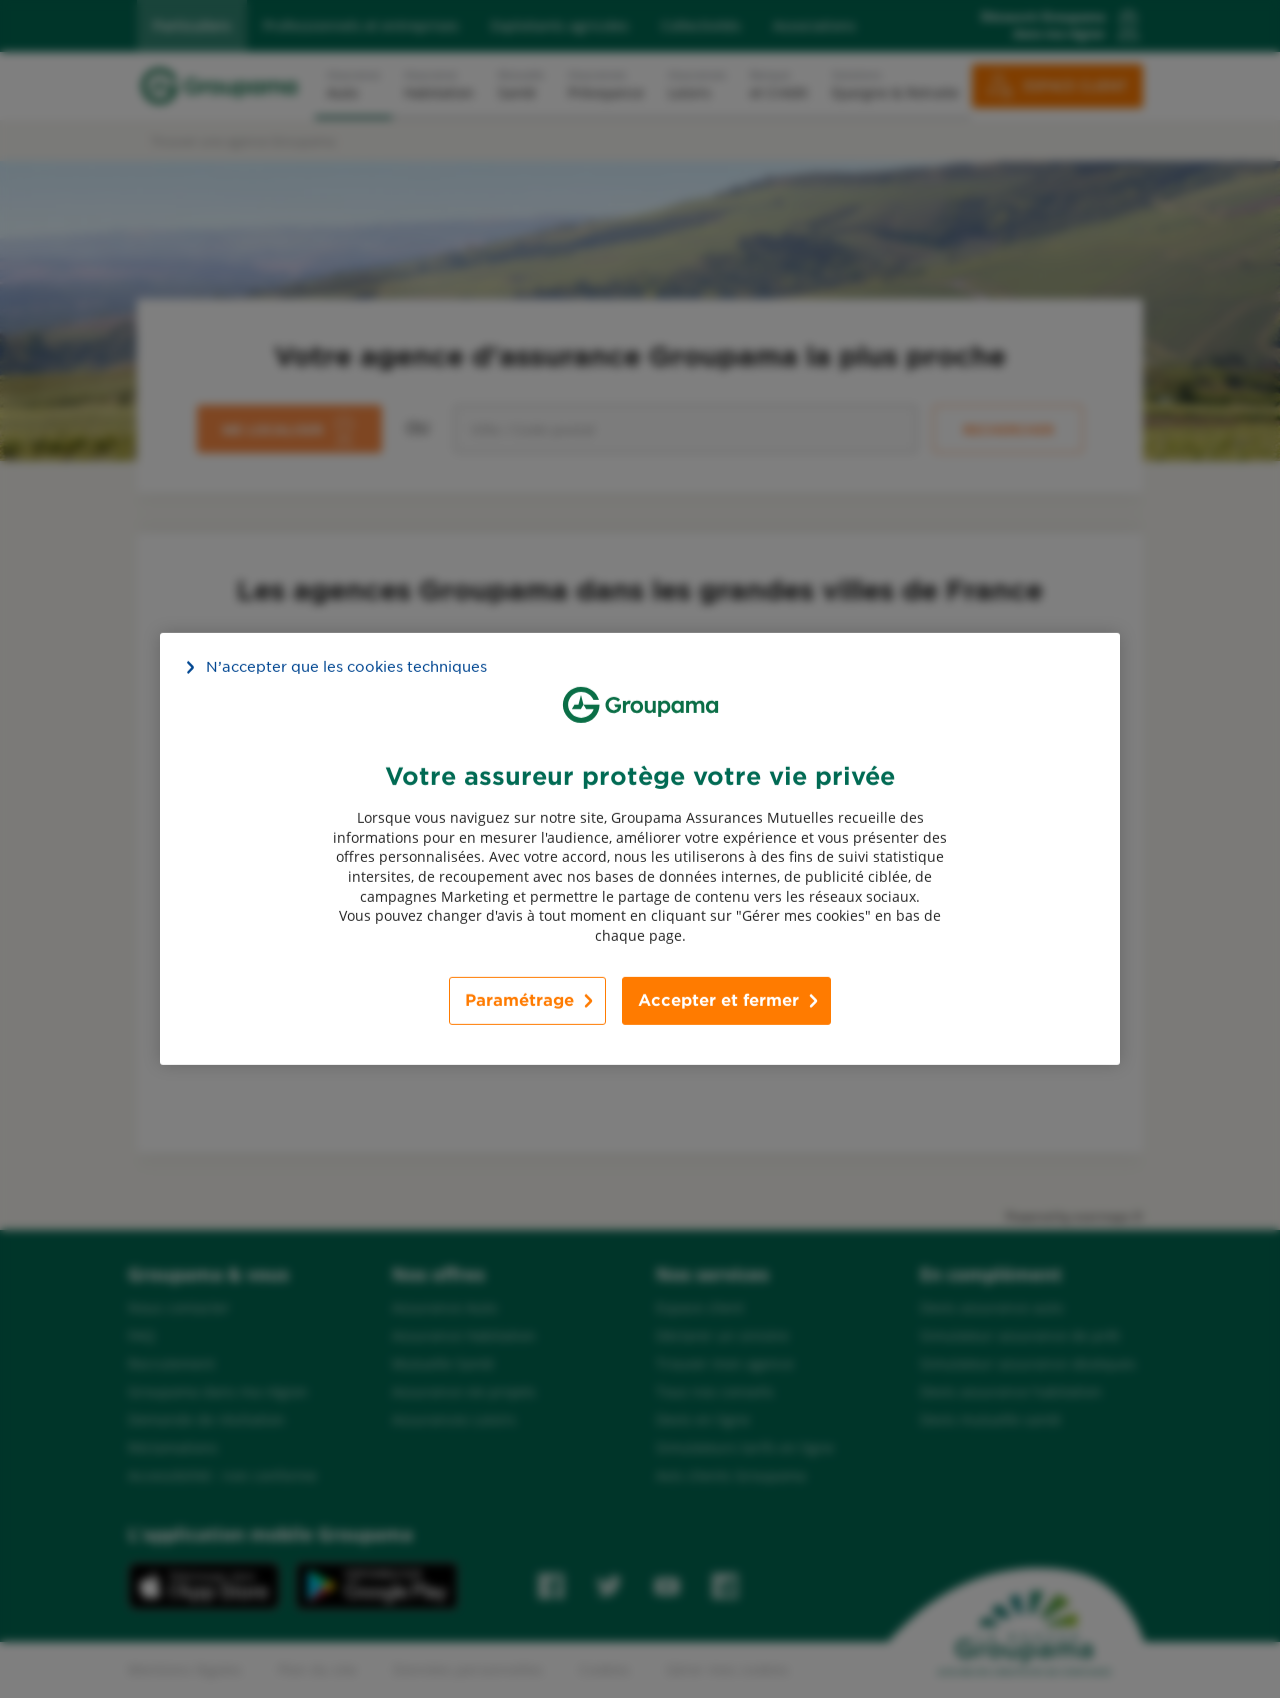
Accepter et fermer (718, 1000)
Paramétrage (519, 1000)
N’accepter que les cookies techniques (346, 667)
